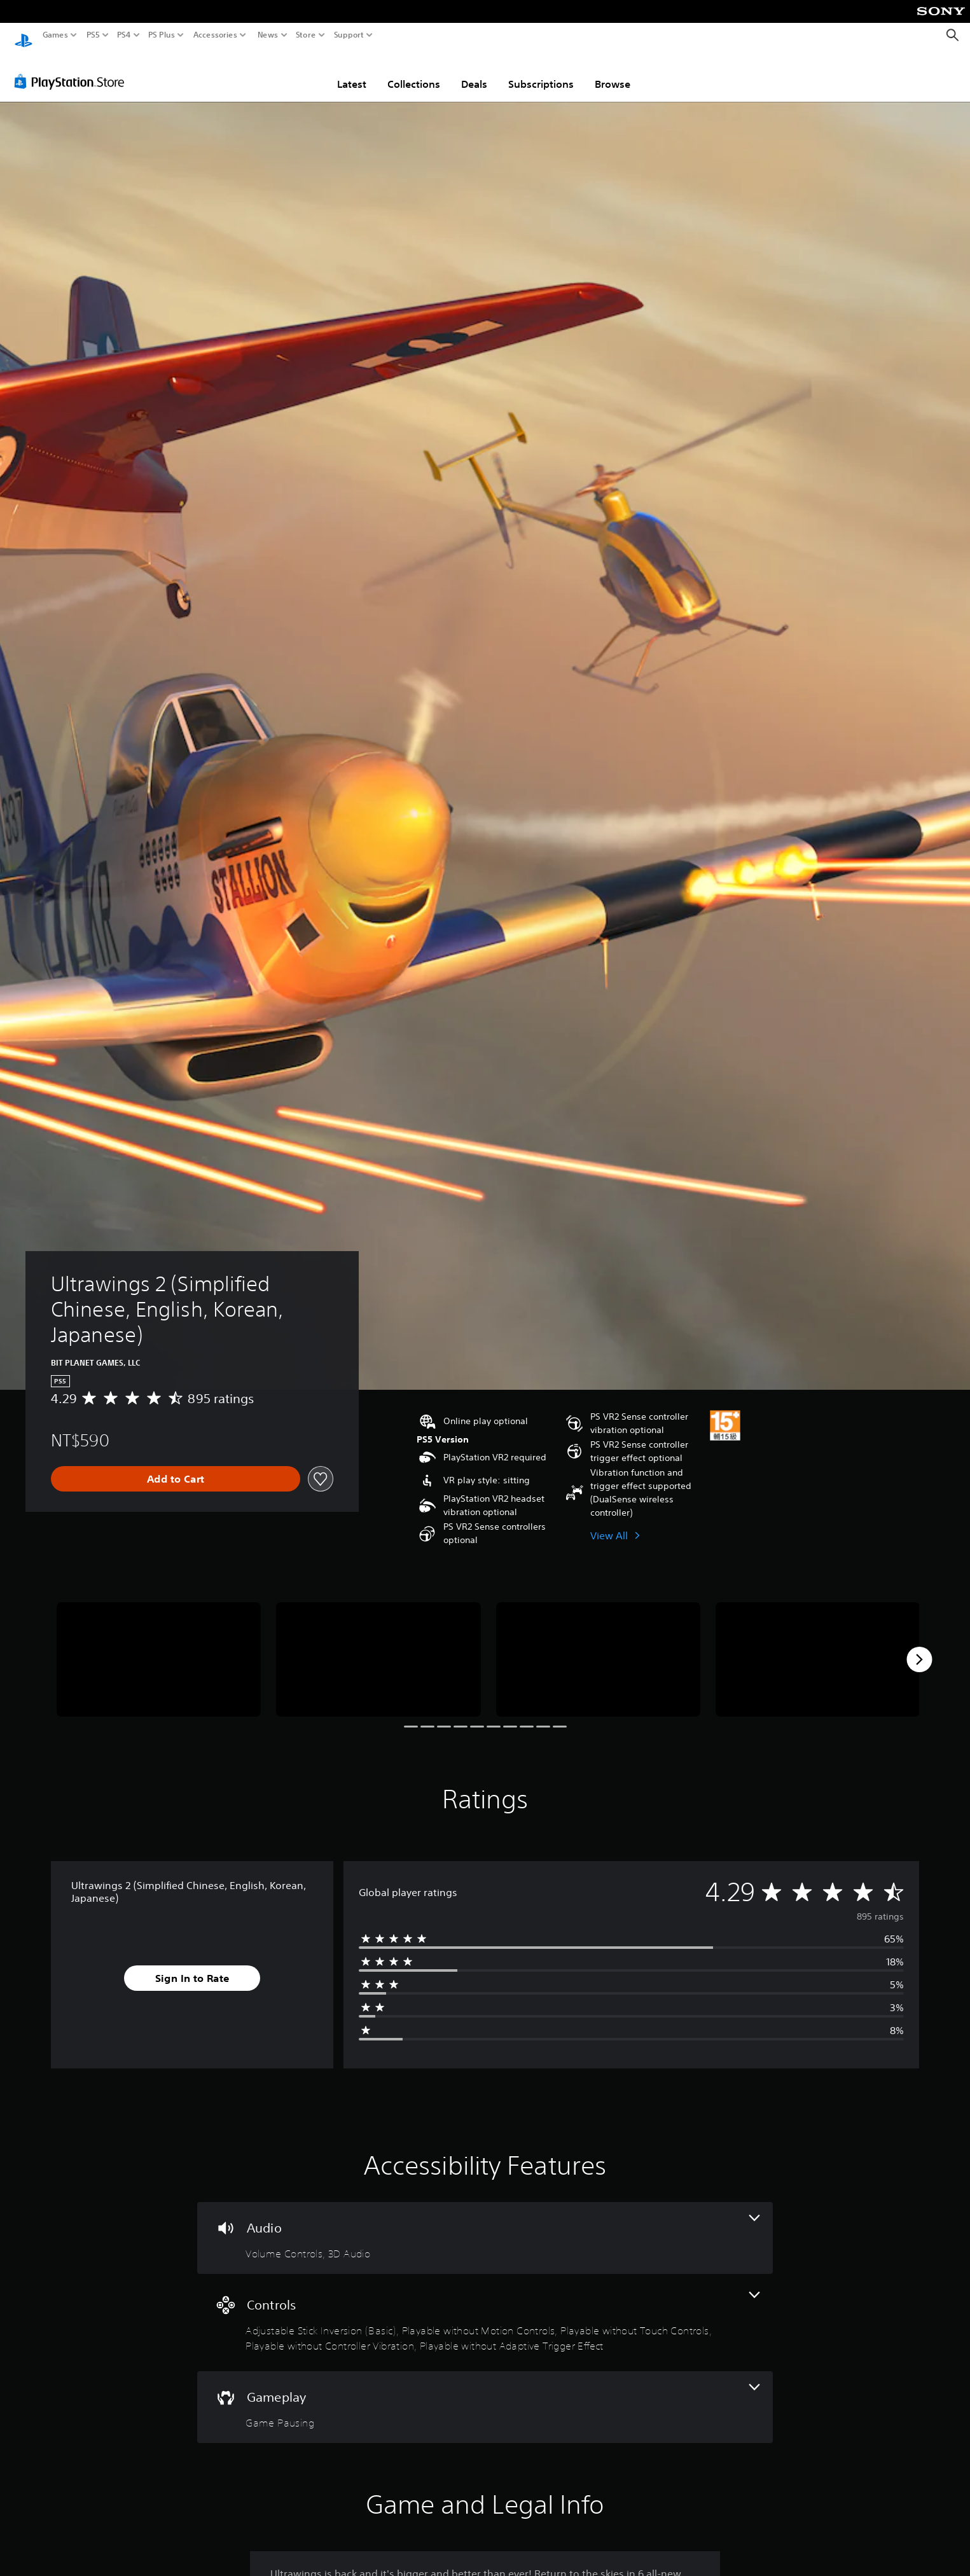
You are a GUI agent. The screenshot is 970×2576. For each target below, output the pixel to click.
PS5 (93, 35)
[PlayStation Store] (72, 69)
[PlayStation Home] (23, 35)
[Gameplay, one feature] (485, 2395)
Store (306, 35)
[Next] (919, 1647)
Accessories (215, 35)
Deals (474, 72)
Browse (612, 72)
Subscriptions (541, 72)
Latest (351, 72)
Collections (413, 72)
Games (55, 35)
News (267, 35)
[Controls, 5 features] (485, 2310)
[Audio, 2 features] (485, 2226)
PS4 (124, 35)
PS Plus (161, 35)
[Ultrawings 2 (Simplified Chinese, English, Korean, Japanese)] (159, 1647)
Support (349, 35)
